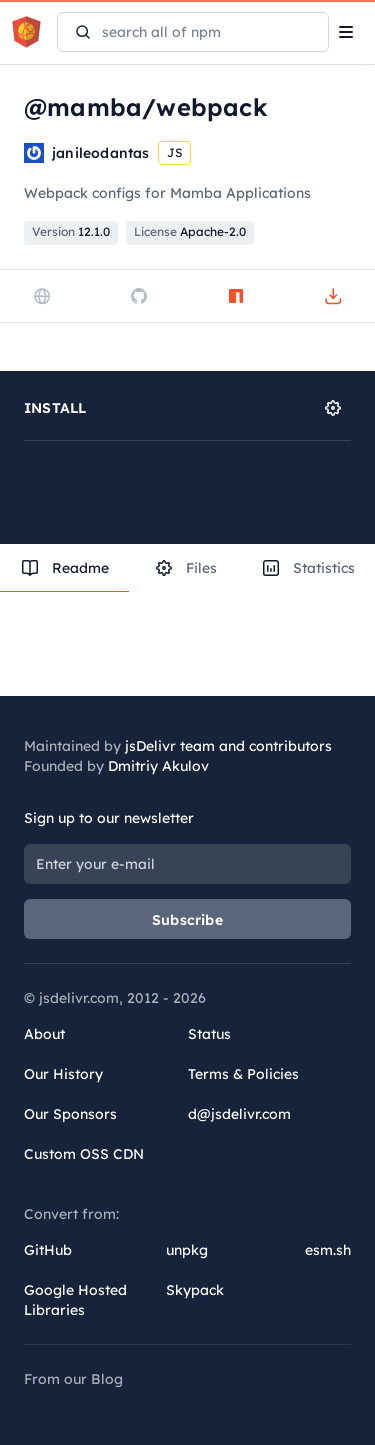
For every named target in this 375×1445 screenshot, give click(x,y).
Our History (63, 1074)
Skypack (195, 1290)
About (44, 1034)
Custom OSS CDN (84, 1154)
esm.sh (328, 1250)
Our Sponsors (70, 1114)
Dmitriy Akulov (158, 766)
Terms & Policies (243, 1074)
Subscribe (187, 920)
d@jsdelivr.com (239, 1114)
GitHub (48, 1250)
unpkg (187, 1250)
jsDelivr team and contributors (228, 746)
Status (209, 1034)
